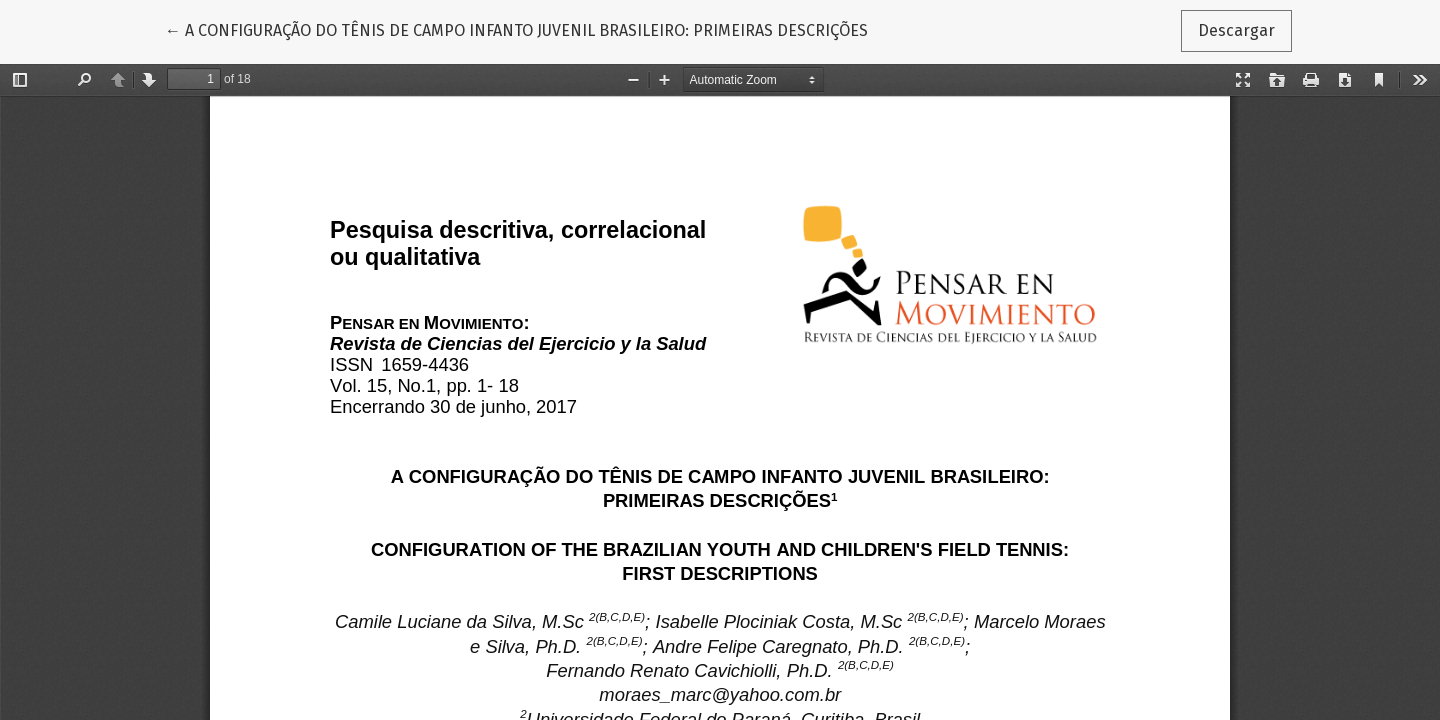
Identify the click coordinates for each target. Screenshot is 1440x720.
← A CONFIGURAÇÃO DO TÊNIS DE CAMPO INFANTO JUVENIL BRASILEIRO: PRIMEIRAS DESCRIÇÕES (516, 29)
